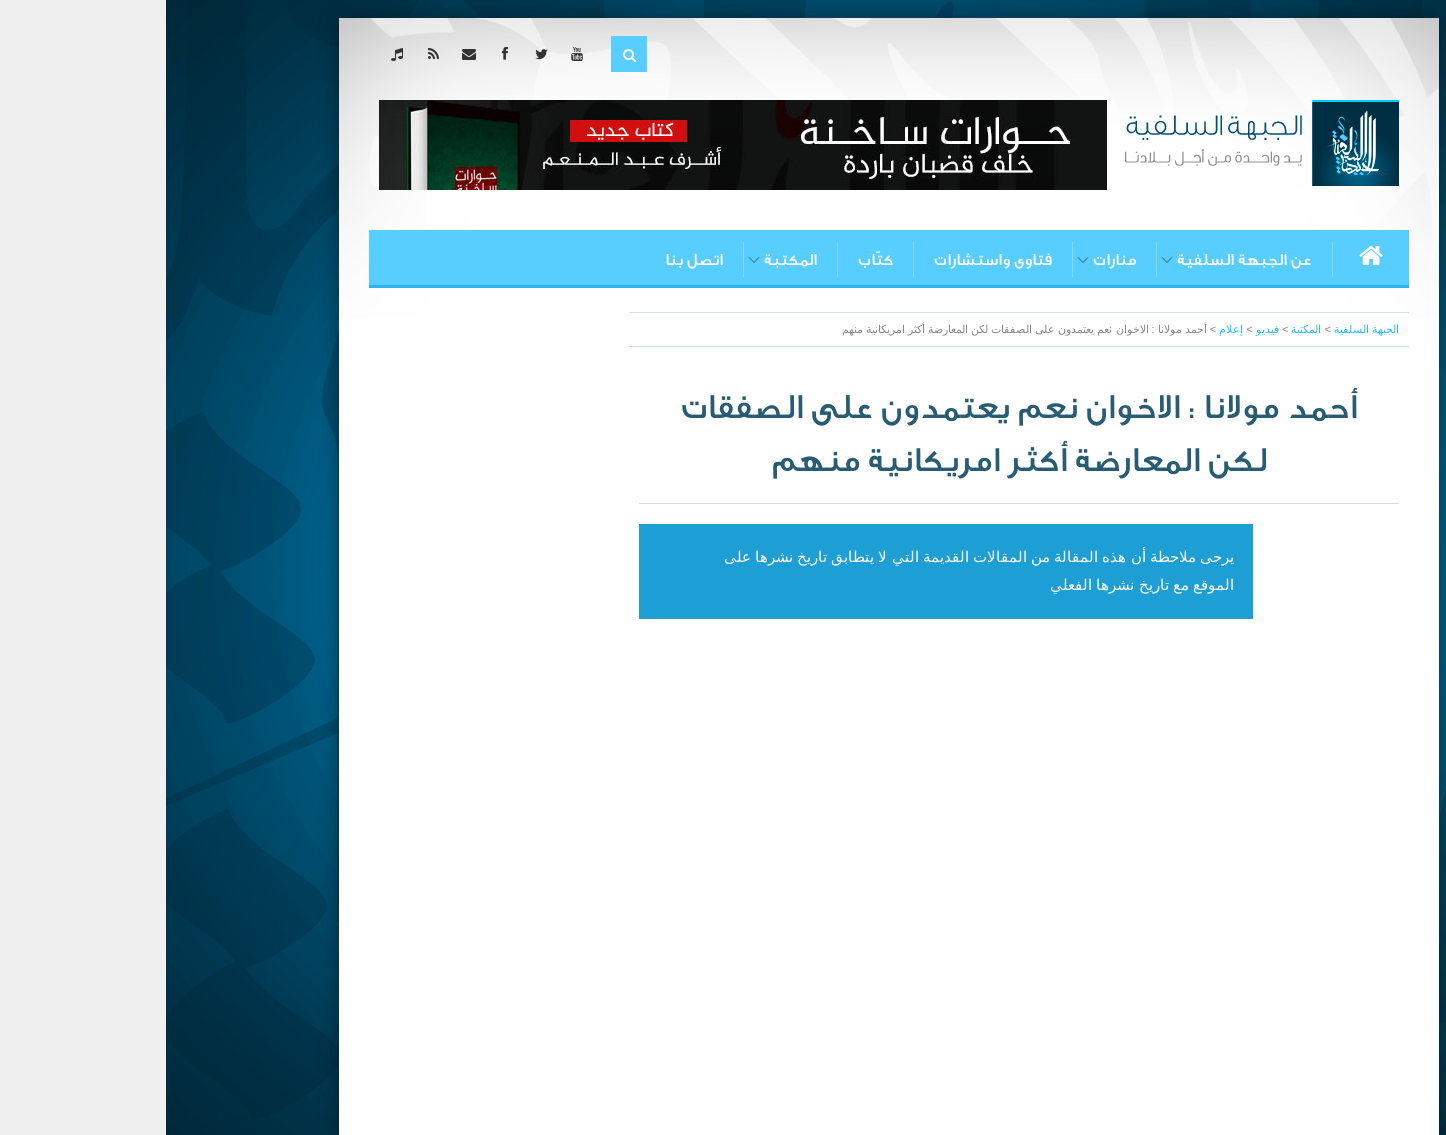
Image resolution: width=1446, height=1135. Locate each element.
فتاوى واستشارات (827, 260)
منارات (948, 260)
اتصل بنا (528, 260)
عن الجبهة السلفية (1078, 260)
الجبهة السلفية (1200, 329)
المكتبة (624, 260)
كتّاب (709, 260)
